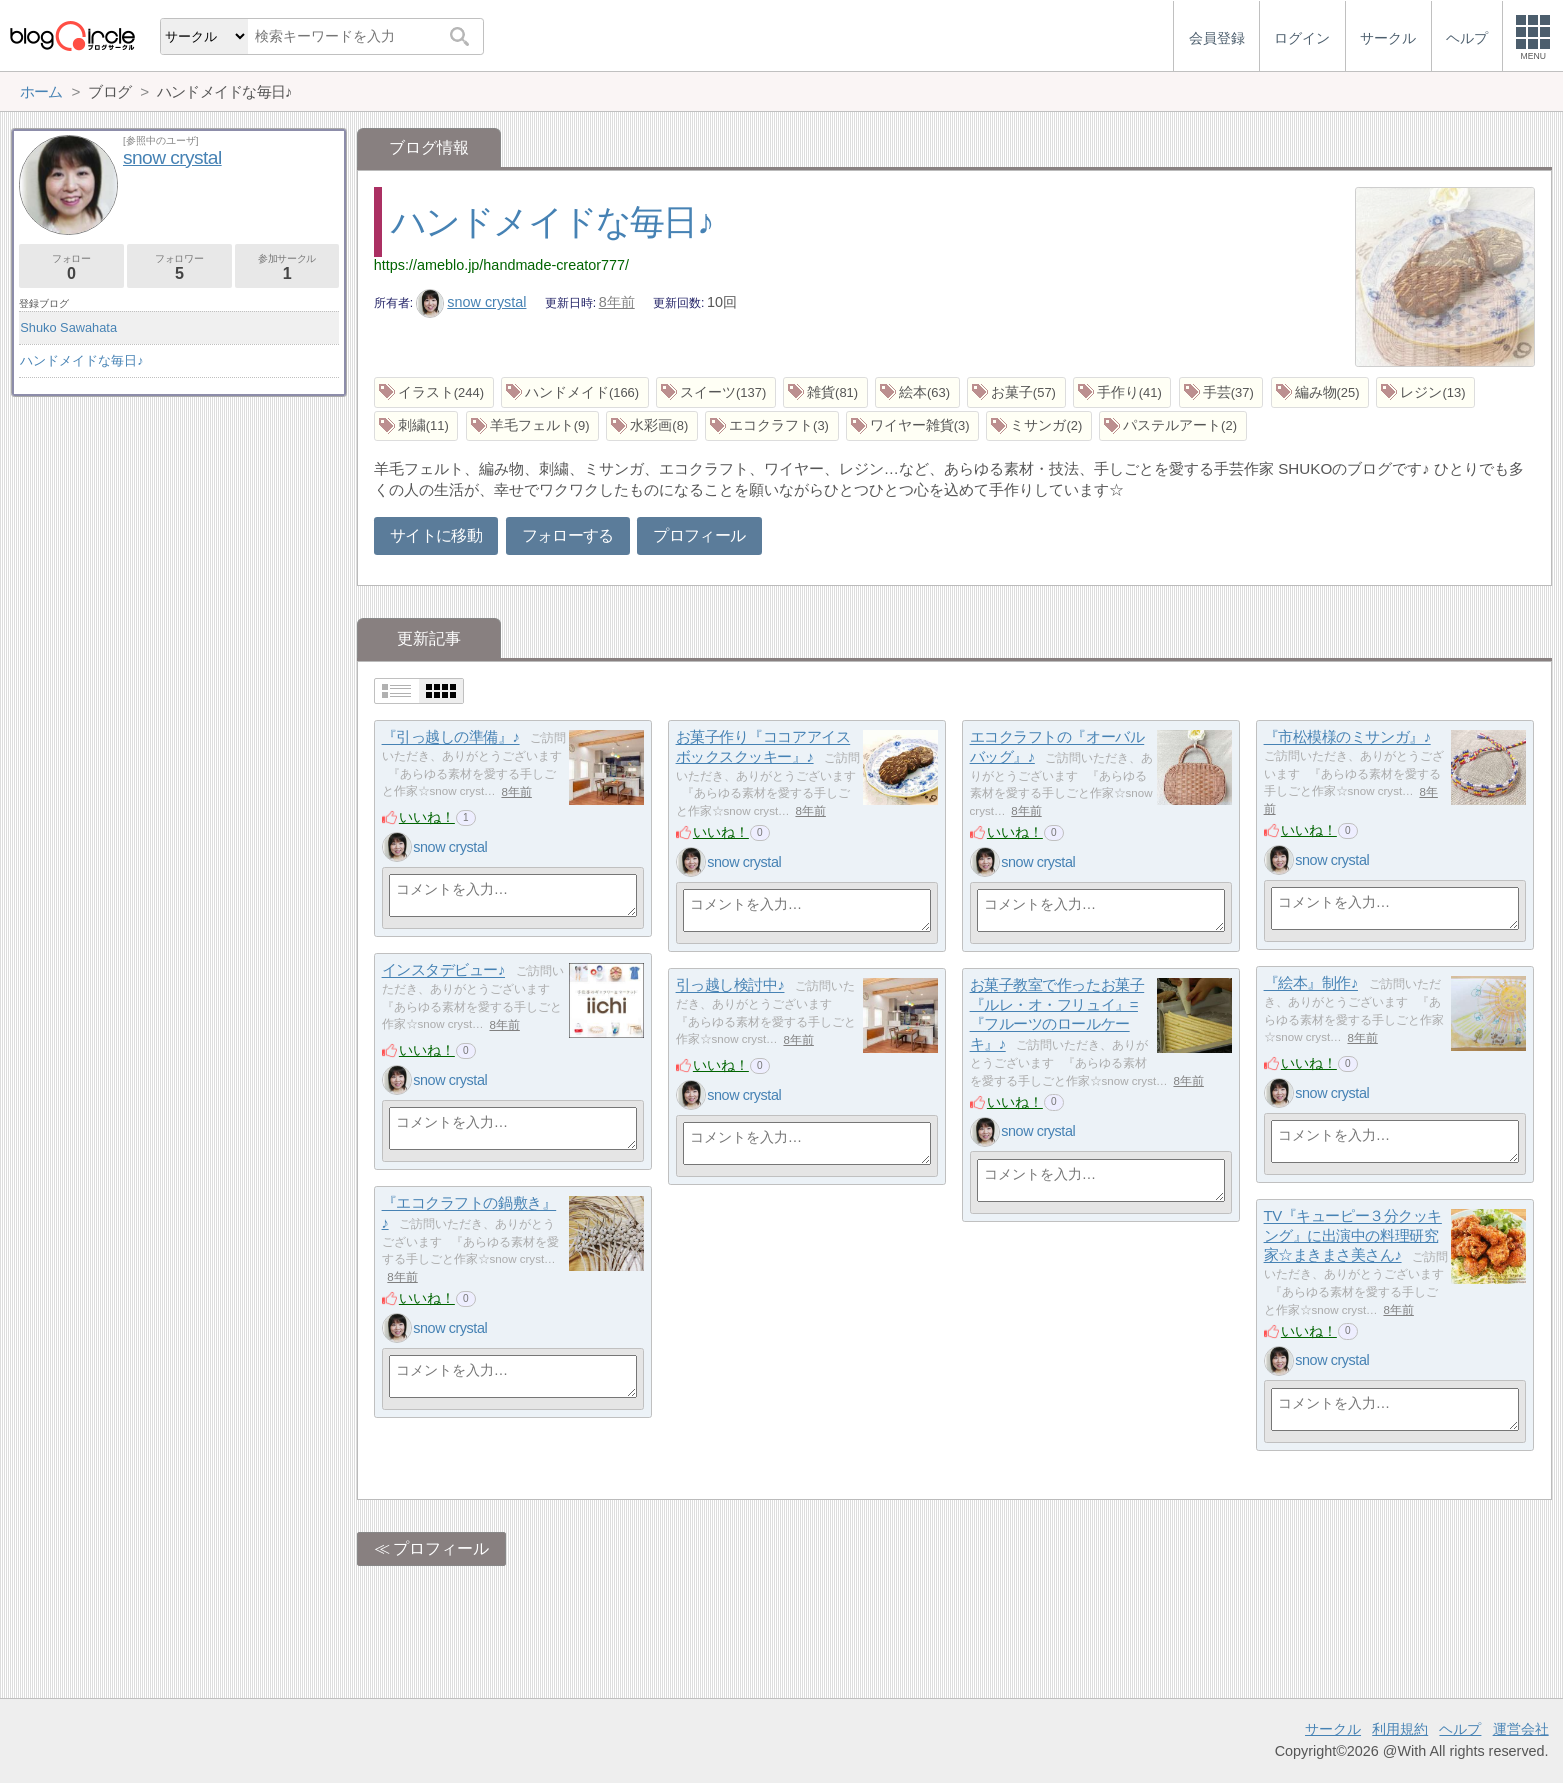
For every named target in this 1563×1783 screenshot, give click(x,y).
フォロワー (179, 267)
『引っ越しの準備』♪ (451, 737)
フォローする (568, 535)
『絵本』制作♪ (1311, 983)
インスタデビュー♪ (443, 970)
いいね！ (427, 817)
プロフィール (699, 535)
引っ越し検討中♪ (730, 985)
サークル (1333, 1729)
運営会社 (1521, 1729)
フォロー (71, 267)
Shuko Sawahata (68, 327)
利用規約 (1400, 1729)
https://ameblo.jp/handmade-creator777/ (501, 265)
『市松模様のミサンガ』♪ (1347, 737)
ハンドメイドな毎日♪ (552, 221)
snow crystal (471, 302)
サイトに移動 (436, 535)
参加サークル (287, 267)
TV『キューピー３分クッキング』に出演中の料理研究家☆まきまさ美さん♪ (1353, 1236)
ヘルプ (1460, 1729)
